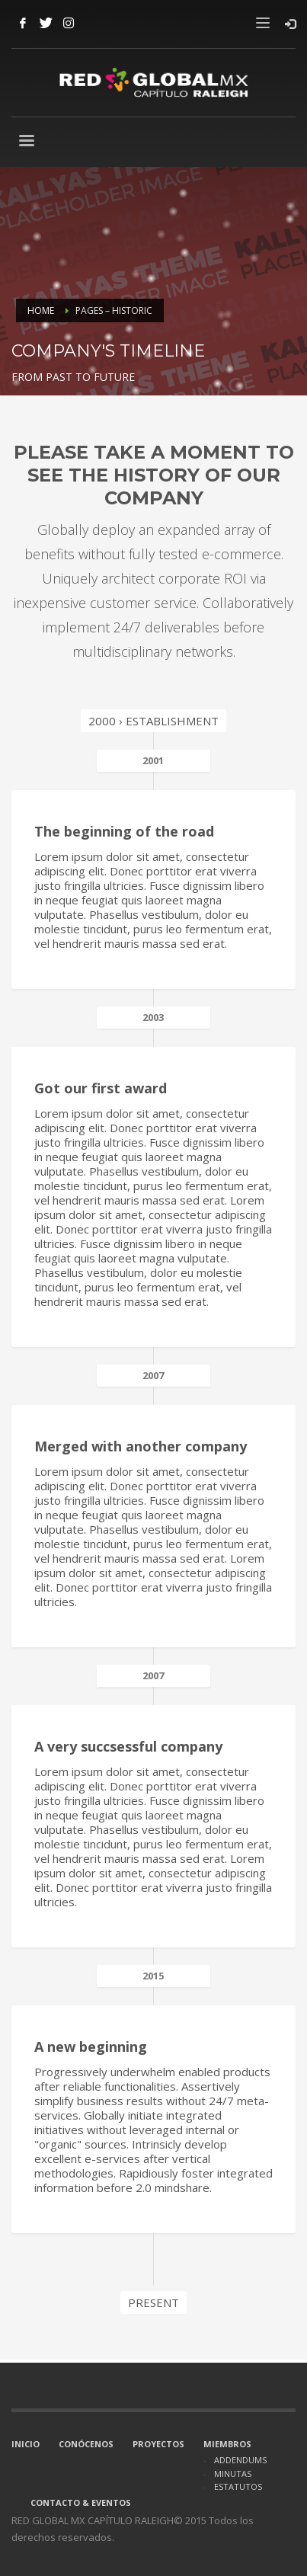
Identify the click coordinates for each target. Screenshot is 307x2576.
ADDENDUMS (240, 2460)
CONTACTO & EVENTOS (80, 2502)
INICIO (25, 2444)
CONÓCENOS (86, 2444)
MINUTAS (232, 2473)
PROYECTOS (158, 2444)
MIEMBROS (227, 2444)
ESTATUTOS (238, 2486)
